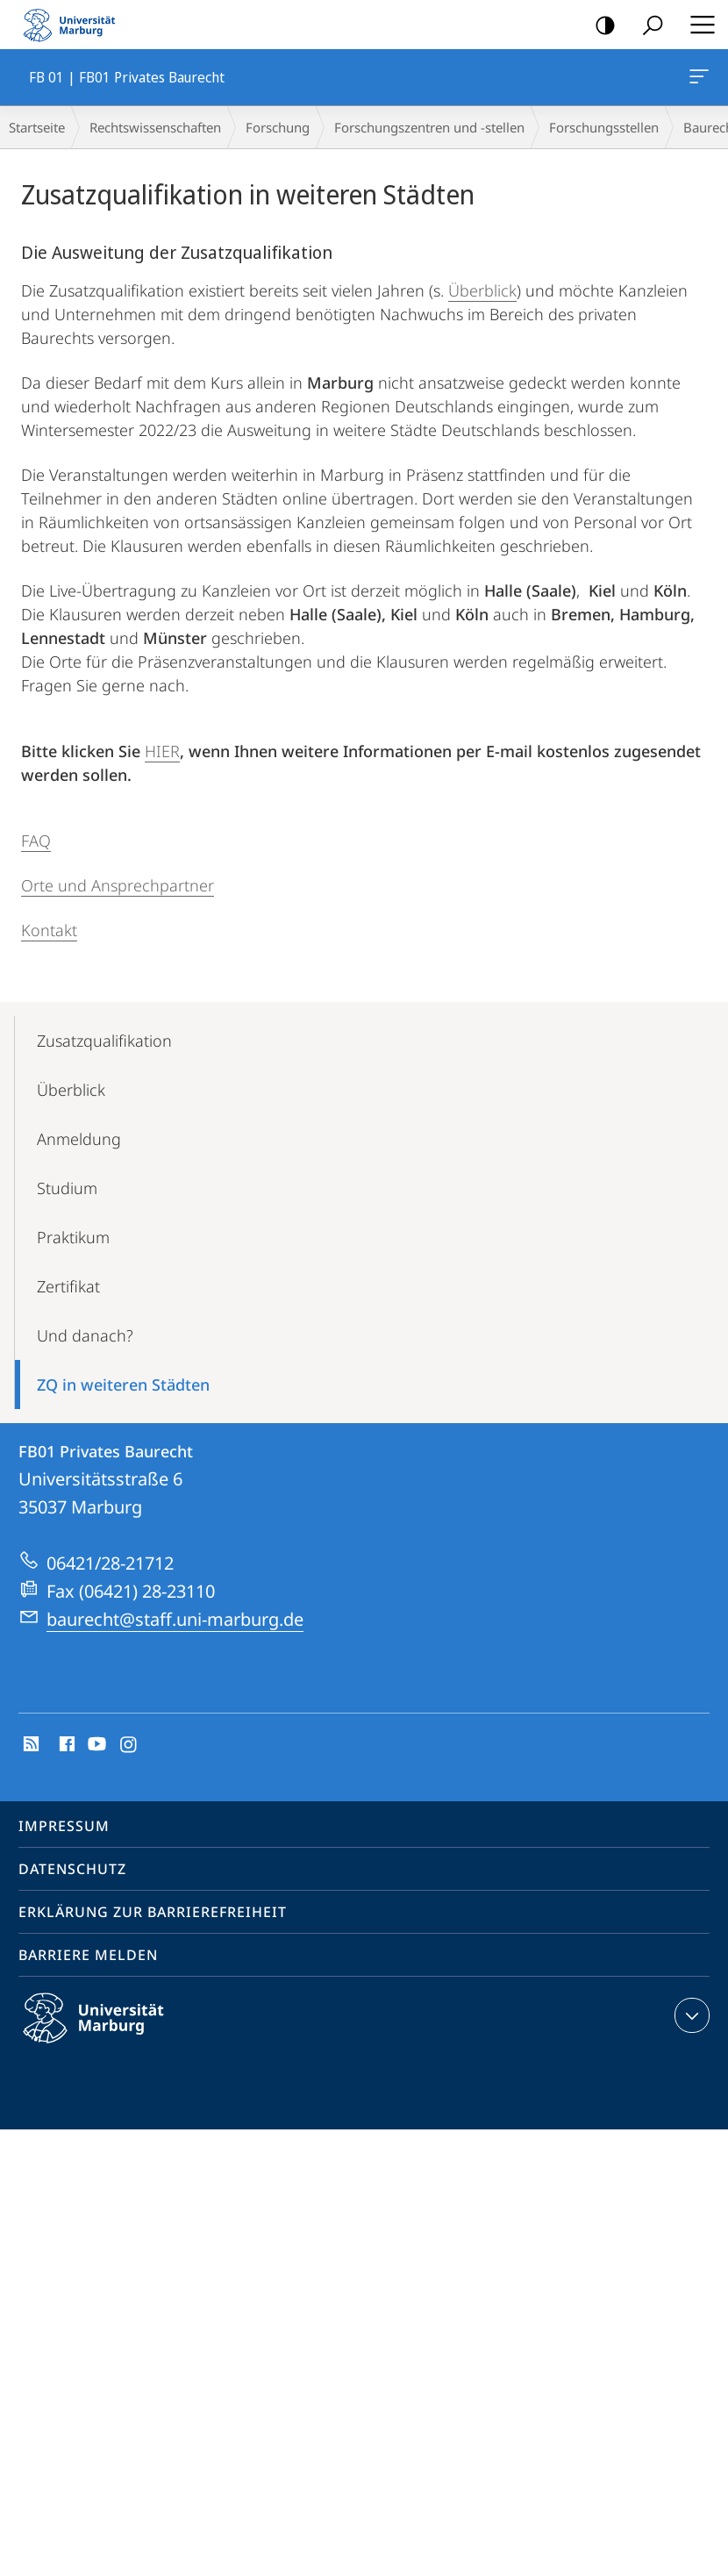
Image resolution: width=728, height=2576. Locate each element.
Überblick (482, 290)
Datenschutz (72, 1868)
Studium (67, 1188)
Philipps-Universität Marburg (109, 2032)
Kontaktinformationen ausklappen (689, 2015)
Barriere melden (88, 1954)
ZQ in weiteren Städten (123, 1384)
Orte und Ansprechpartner (117, 885)
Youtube (95, 1745)
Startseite (37, 127)
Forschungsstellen (604, 127)
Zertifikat (68, 1286)
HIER (162, 751)
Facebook (65, 1745)
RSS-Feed (29, 1745)
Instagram (129, 1745)
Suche (647, 26)
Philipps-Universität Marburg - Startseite (74, 24)
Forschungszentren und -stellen (429, 127)
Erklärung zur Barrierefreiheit (152, 1911)
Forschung (278, 127)
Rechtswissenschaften (155, 127)
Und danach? (85, 1335)
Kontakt (49, 930)
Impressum (64, 1825)
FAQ (36, 840)
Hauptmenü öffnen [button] (697, 24)
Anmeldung (79, 1138)
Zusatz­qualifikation (104, 1040)
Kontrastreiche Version (599, 26)
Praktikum (73, 1237)
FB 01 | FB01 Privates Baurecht (697, 80)
